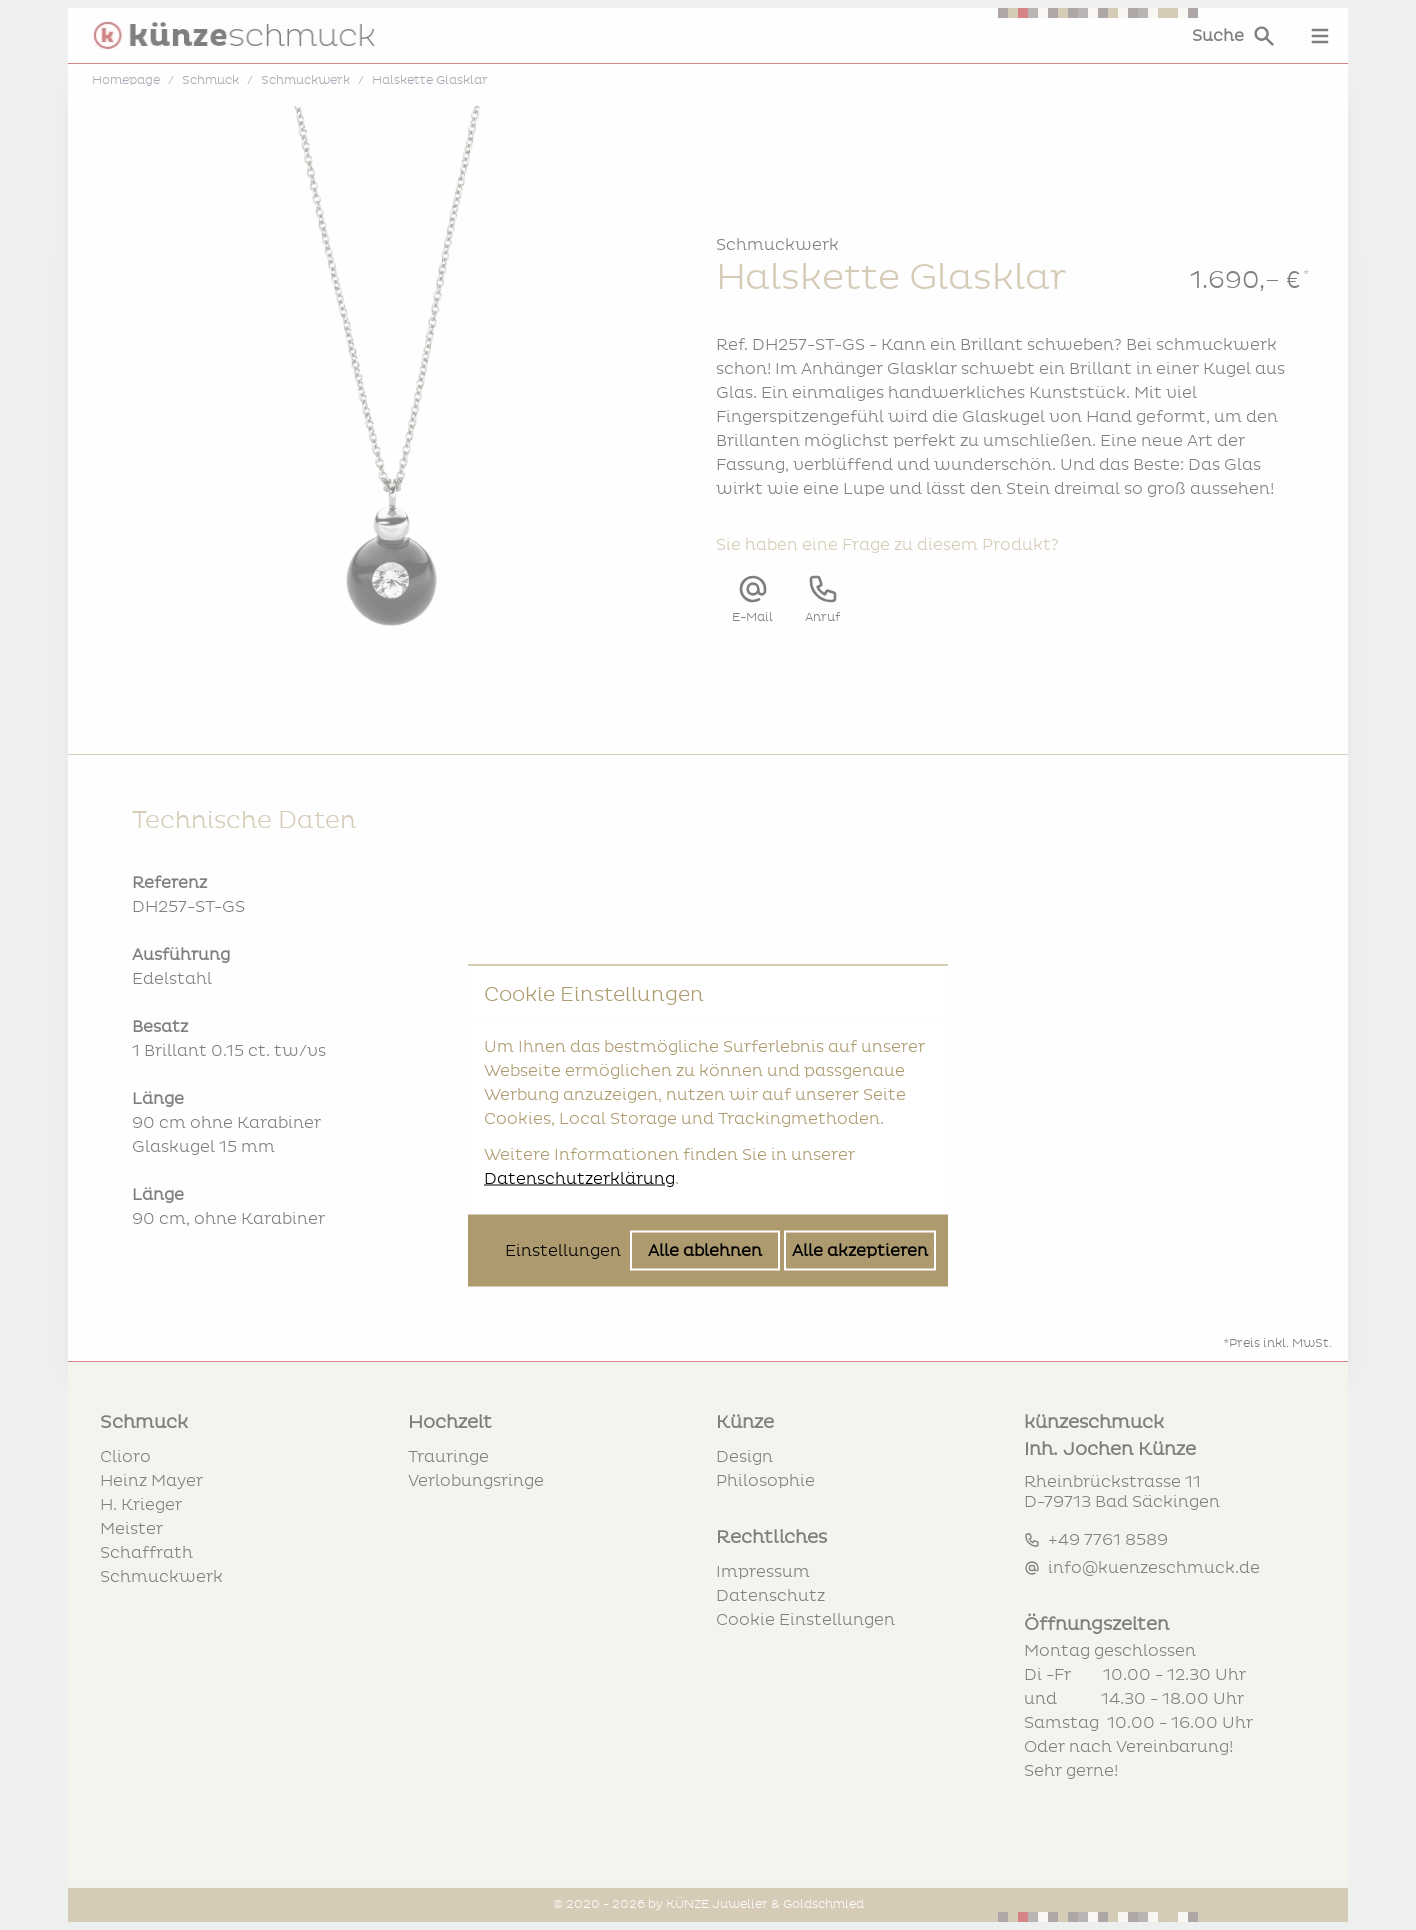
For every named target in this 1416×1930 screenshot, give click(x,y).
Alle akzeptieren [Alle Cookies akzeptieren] (860, 1090)
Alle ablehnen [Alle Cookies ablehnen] (705, 1090)
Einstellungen (563, 1090)
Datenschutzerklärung (579, 1018)
